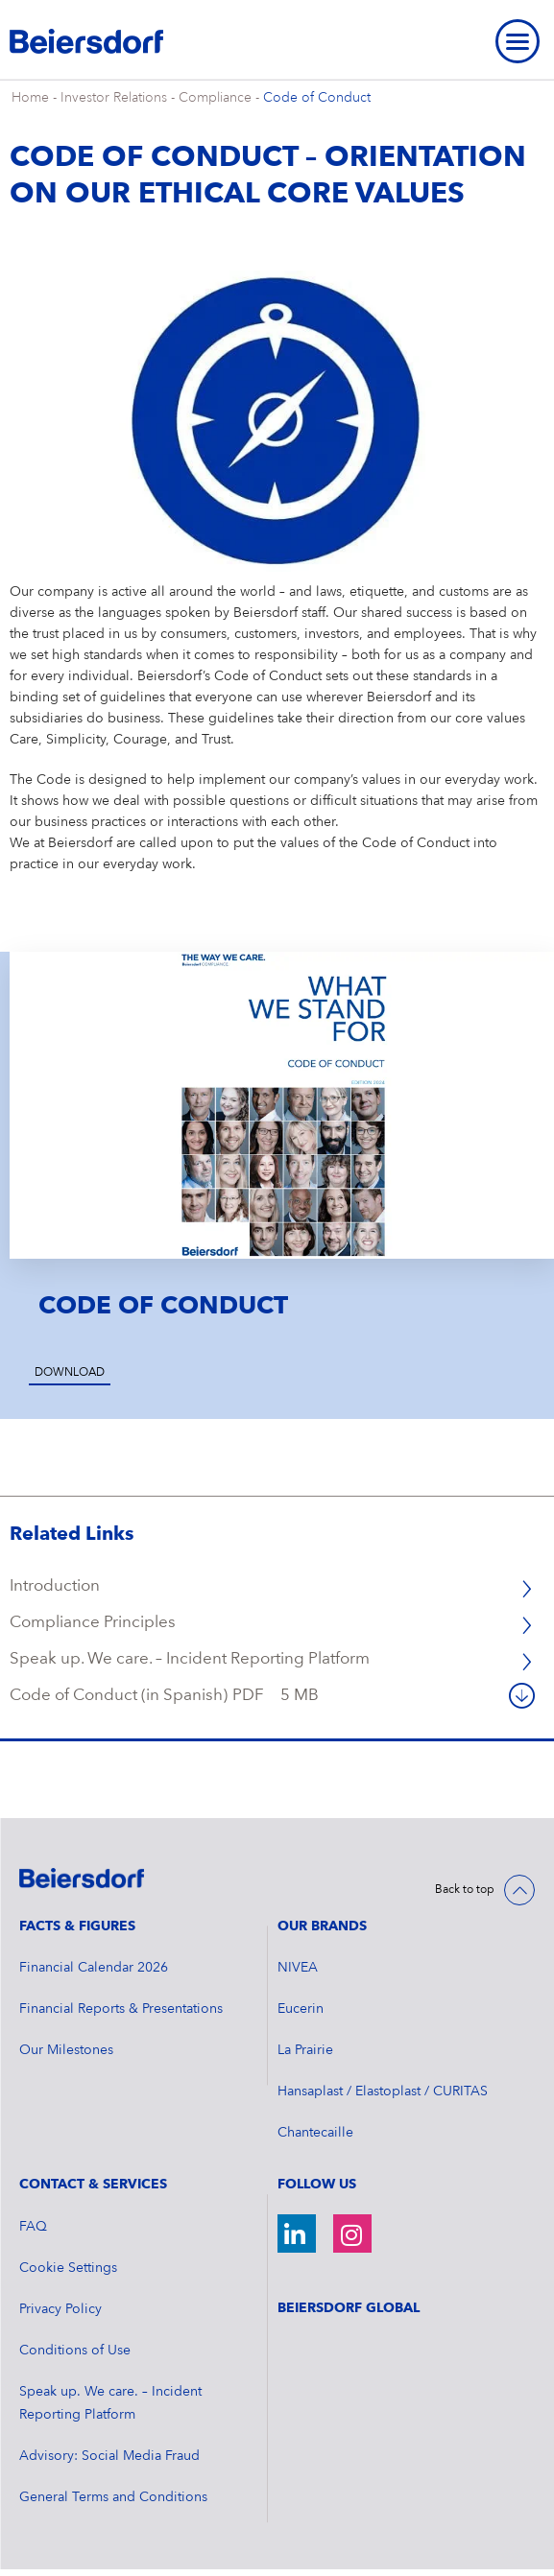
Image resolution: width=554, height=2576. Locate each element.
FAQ (33, 2226)
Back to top (464, 1890)
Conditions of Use (75, 2350)
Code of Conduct (317, 98)
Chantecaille (315, 2132)
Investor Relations (113, 98)
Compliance (215, 98)
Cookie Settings (68, 2268)
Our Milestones (66, 2050)
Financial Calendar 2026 (93, 1967)
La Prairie (305, 2050)
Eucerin (300, 2009)
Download (70, 1373)
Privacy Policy (60, 2309)
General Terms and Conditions (113, 2497)
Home (30, 98)
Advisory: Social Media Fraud (109, 2456)
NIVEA (297, 1967)
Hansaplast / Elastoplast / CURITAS (382, 2091)
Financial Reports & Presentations (121, 2009)
